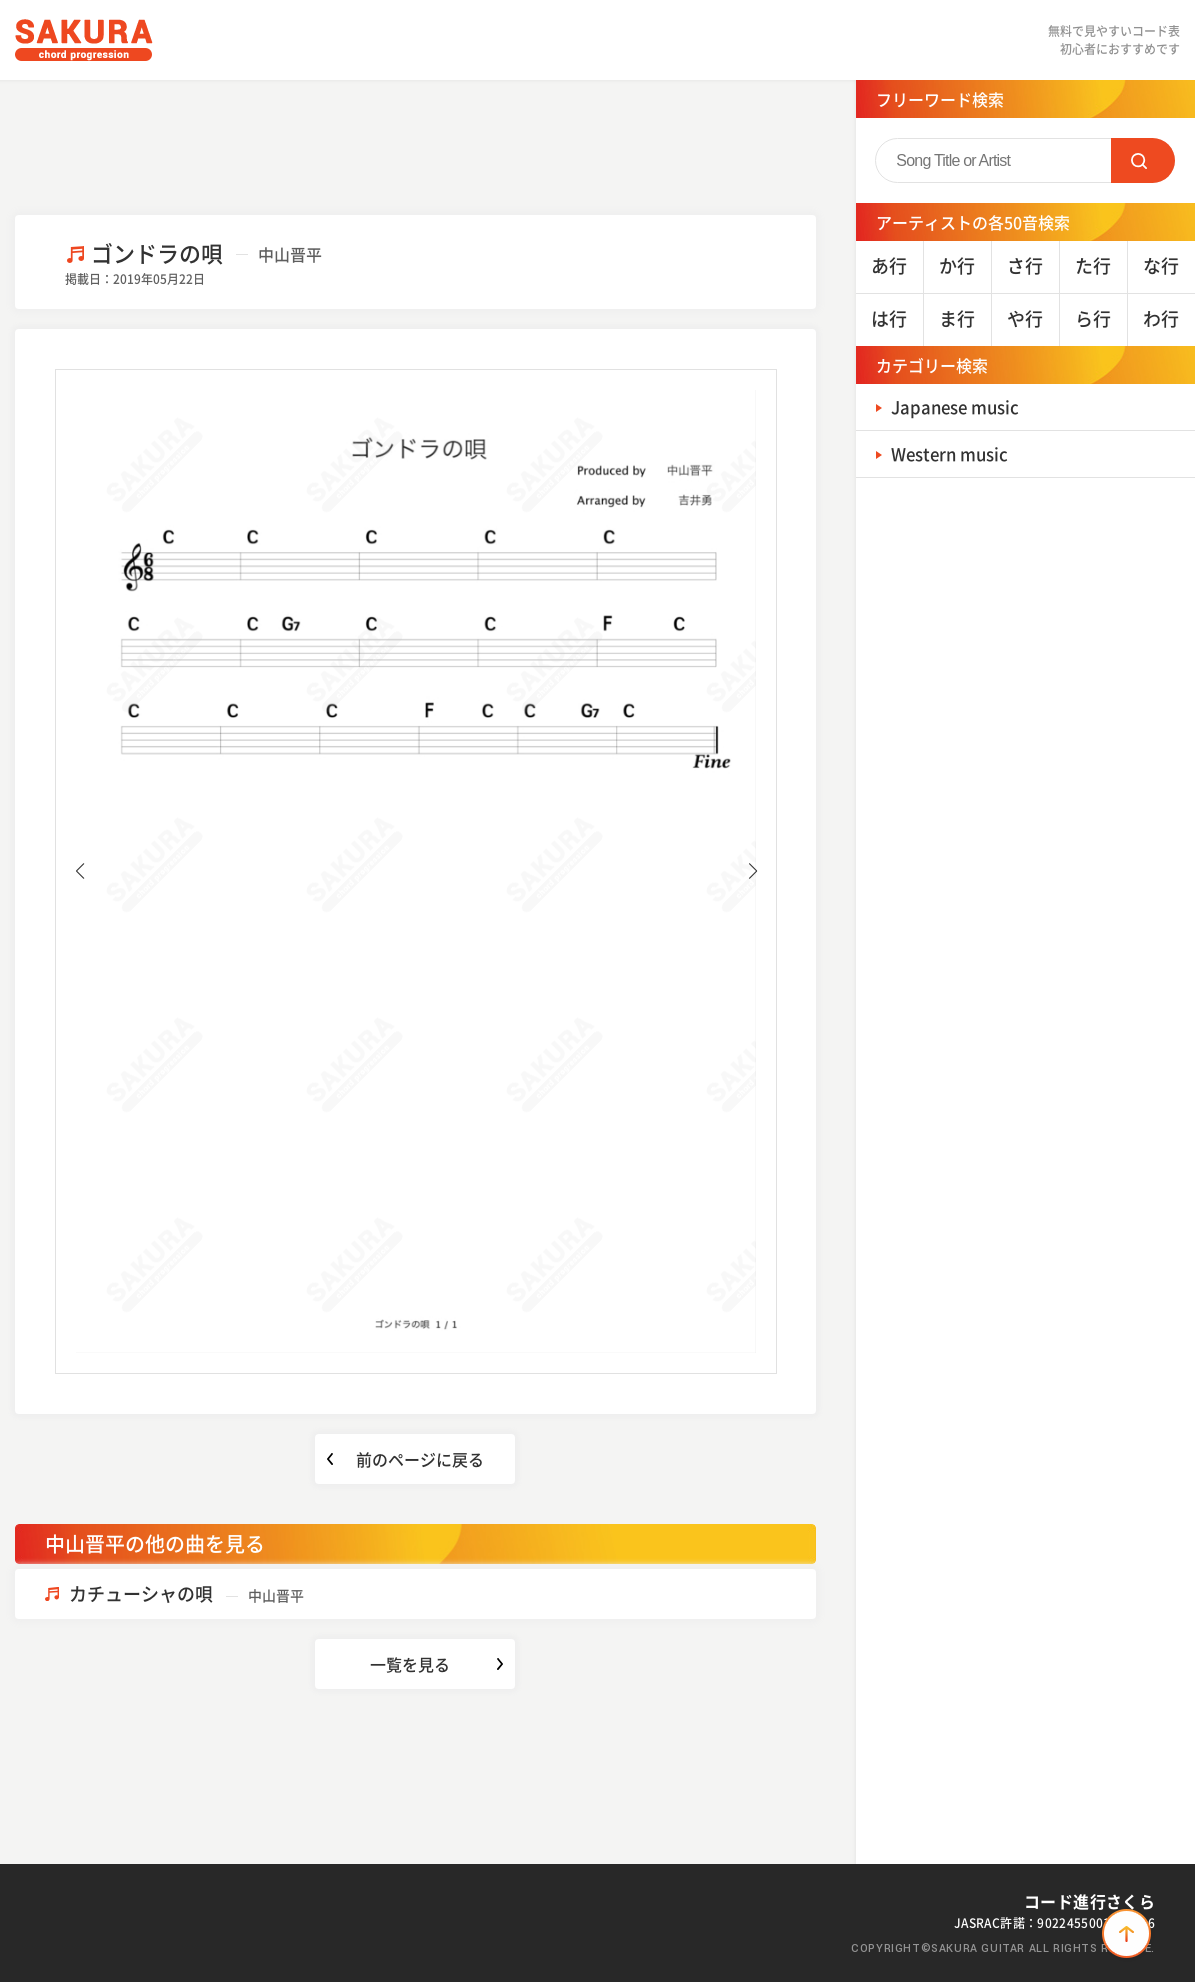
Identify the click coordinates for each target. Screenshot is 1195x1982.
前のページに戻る (420, 1459)
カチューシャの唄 (186, 1593)
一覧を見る (410, 1664)
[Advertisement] (415, 145)
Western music (954, 453)
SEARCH (1143, 160)
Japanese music (960, 406)
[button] (79, 871)
